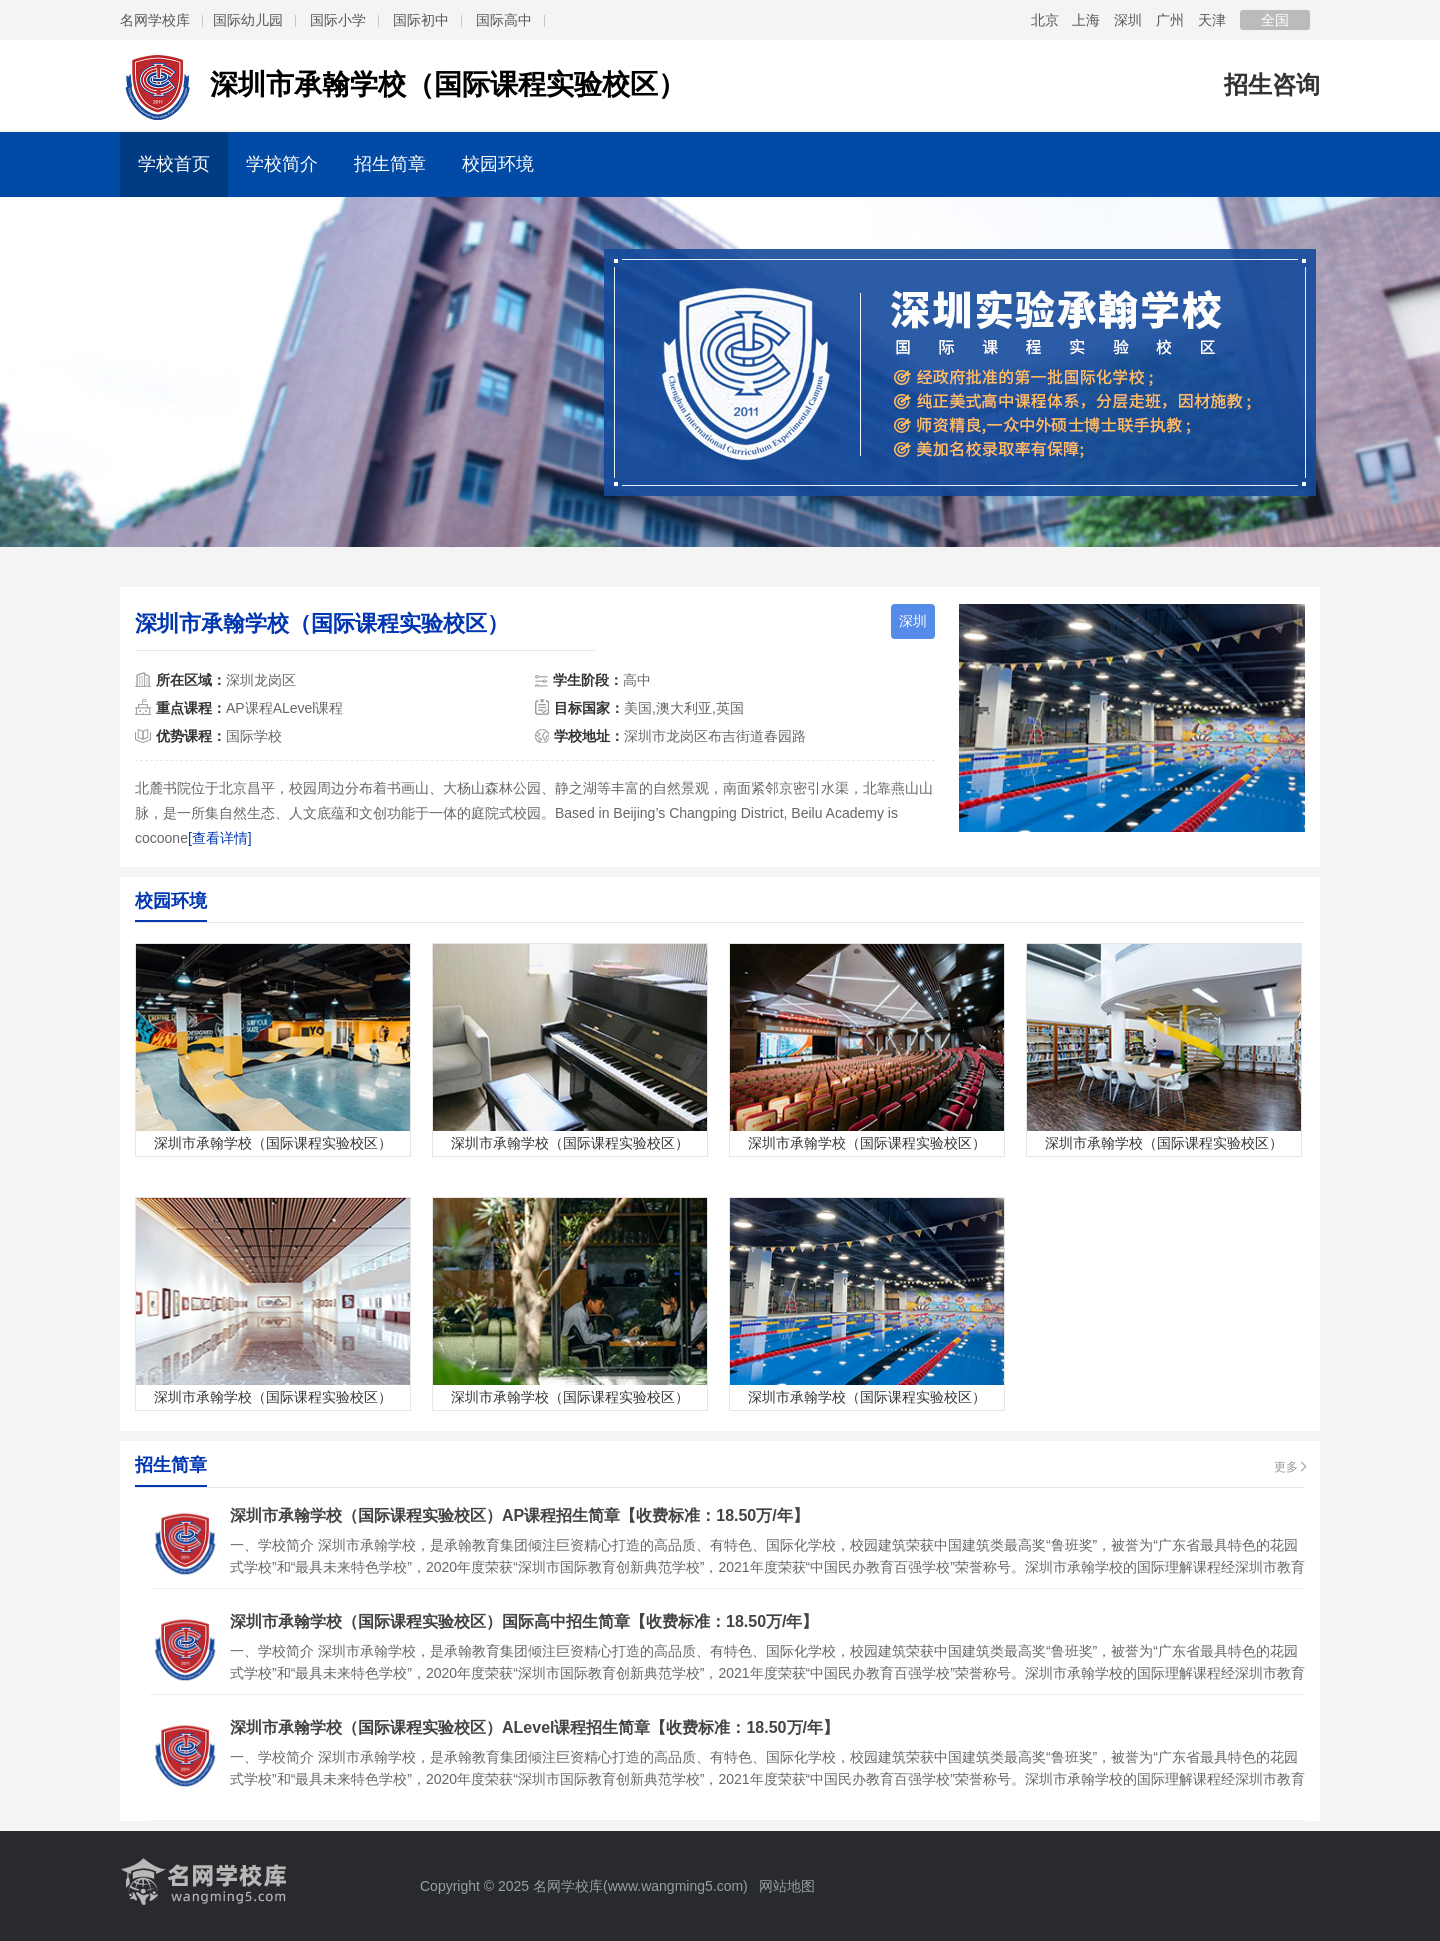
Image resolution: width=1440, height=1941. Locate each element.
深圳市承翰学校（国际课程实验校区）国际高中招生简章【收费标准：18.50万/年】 (524, 1621)
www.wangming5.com (675, 1886)
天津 (1212, 20)
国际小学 (338, 20)
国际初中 (421, 20)
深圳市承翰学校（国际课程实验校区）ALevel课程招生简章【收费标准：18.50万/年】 (534, 1727)
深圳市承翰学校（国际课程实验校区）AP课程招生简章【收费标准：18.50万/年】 (519, 1515)
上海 (1086, 20)
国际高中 (504, 20)
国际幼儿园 (248, 20)
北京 (1045, 20)
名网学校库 (155, 20)
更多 (1286, 1467)
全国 (1275, 20)
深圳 (1128, 20)
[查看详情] (220, 838)
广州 (1170, 20)
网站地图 (786, 1886)
